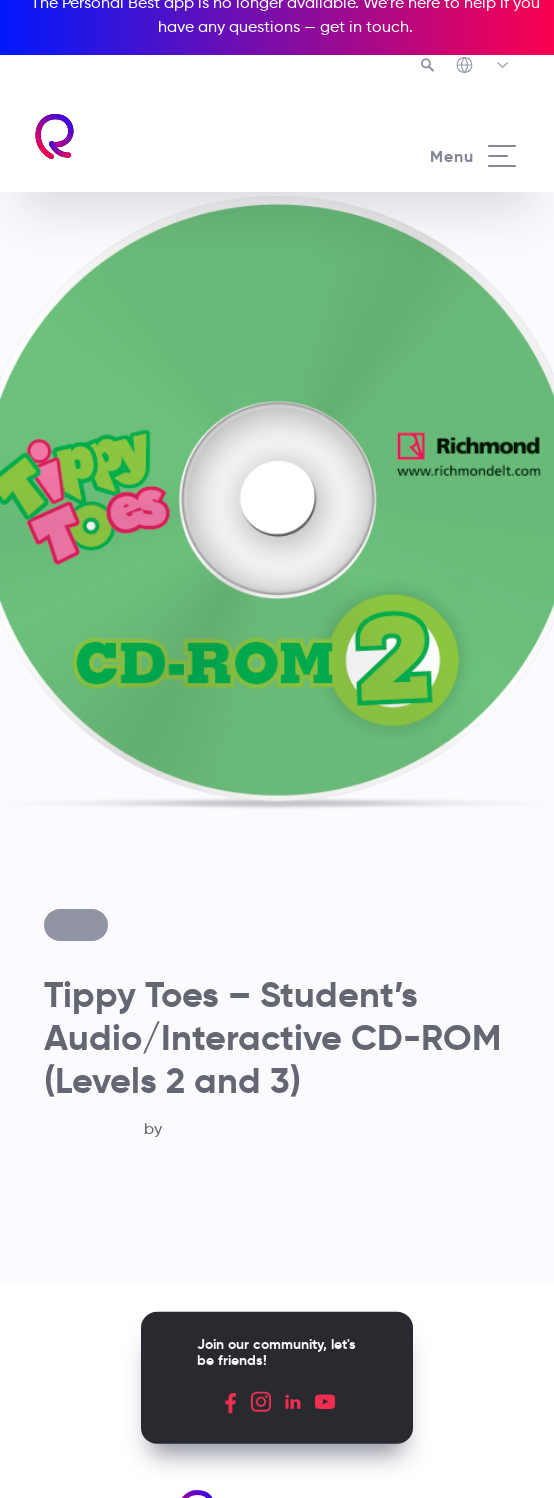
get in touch (364, 26)
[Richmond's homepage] (154, 136)
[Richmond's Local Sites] (483, 67)
